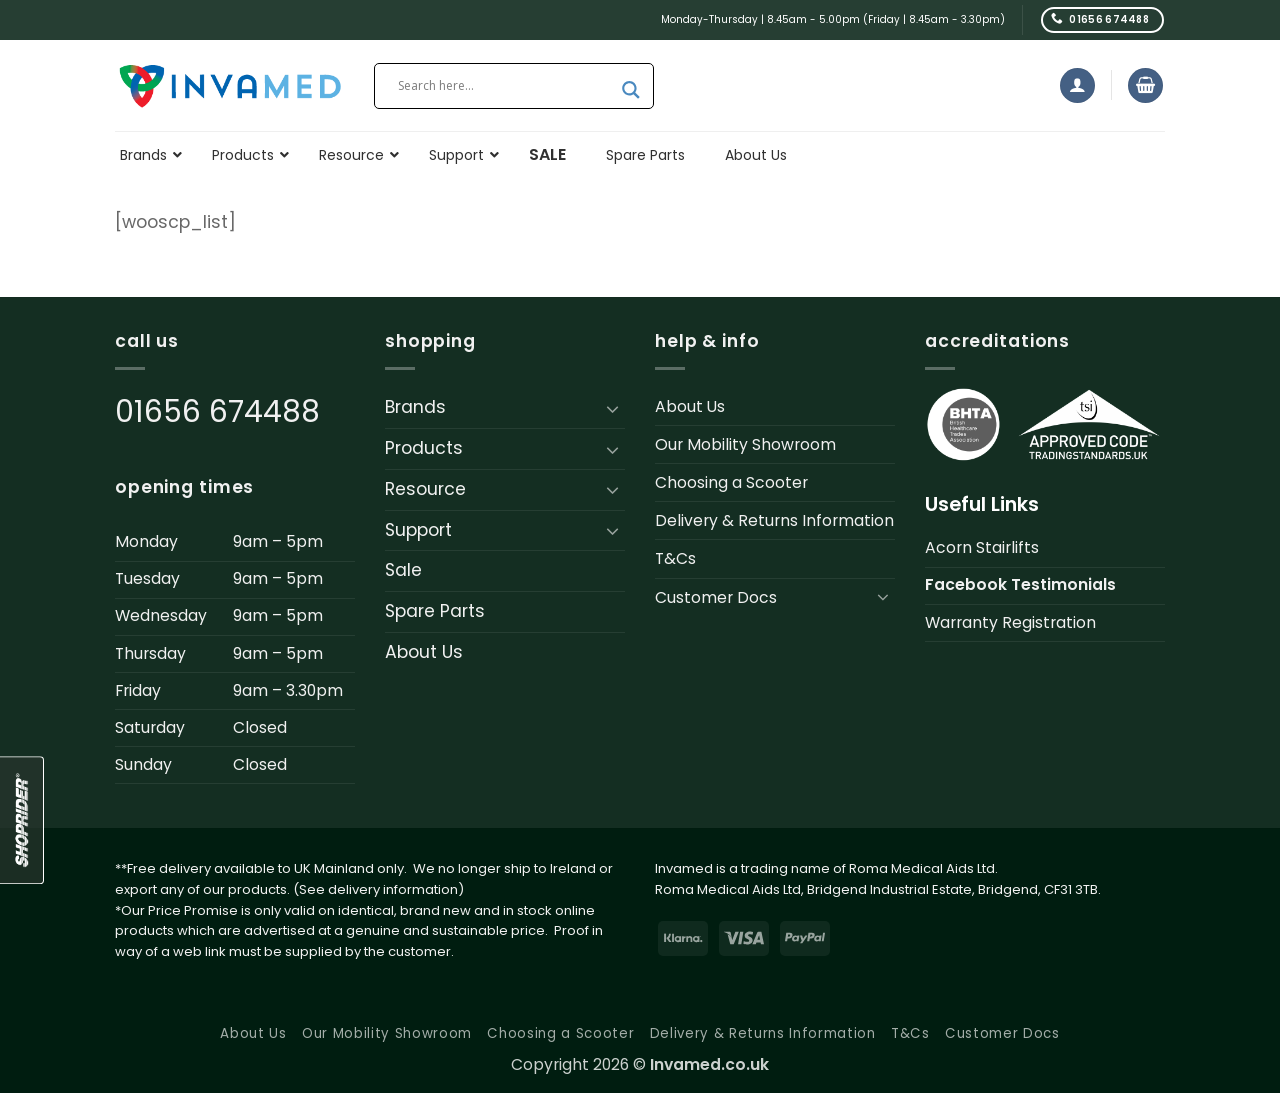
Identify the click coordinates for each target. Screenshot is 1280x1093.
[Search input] (505, 86)
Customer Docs (716, 597)
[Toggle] (613, 408)
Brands (415, 407)
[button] (1077, 85)
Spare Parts (435, 611)
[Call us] (1102, 19)
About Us (424, 652)
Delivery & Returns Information (774, 520)
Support (418, 530)
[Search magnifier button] (631, 90)
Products (424, 448)
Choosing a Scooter (731, 482)
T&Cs (675, 558)
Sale (403, 570)
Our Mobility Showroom (745, 444)
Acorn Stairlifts (982, 547)
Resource (425, 489)
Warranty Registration (1010, 622)
